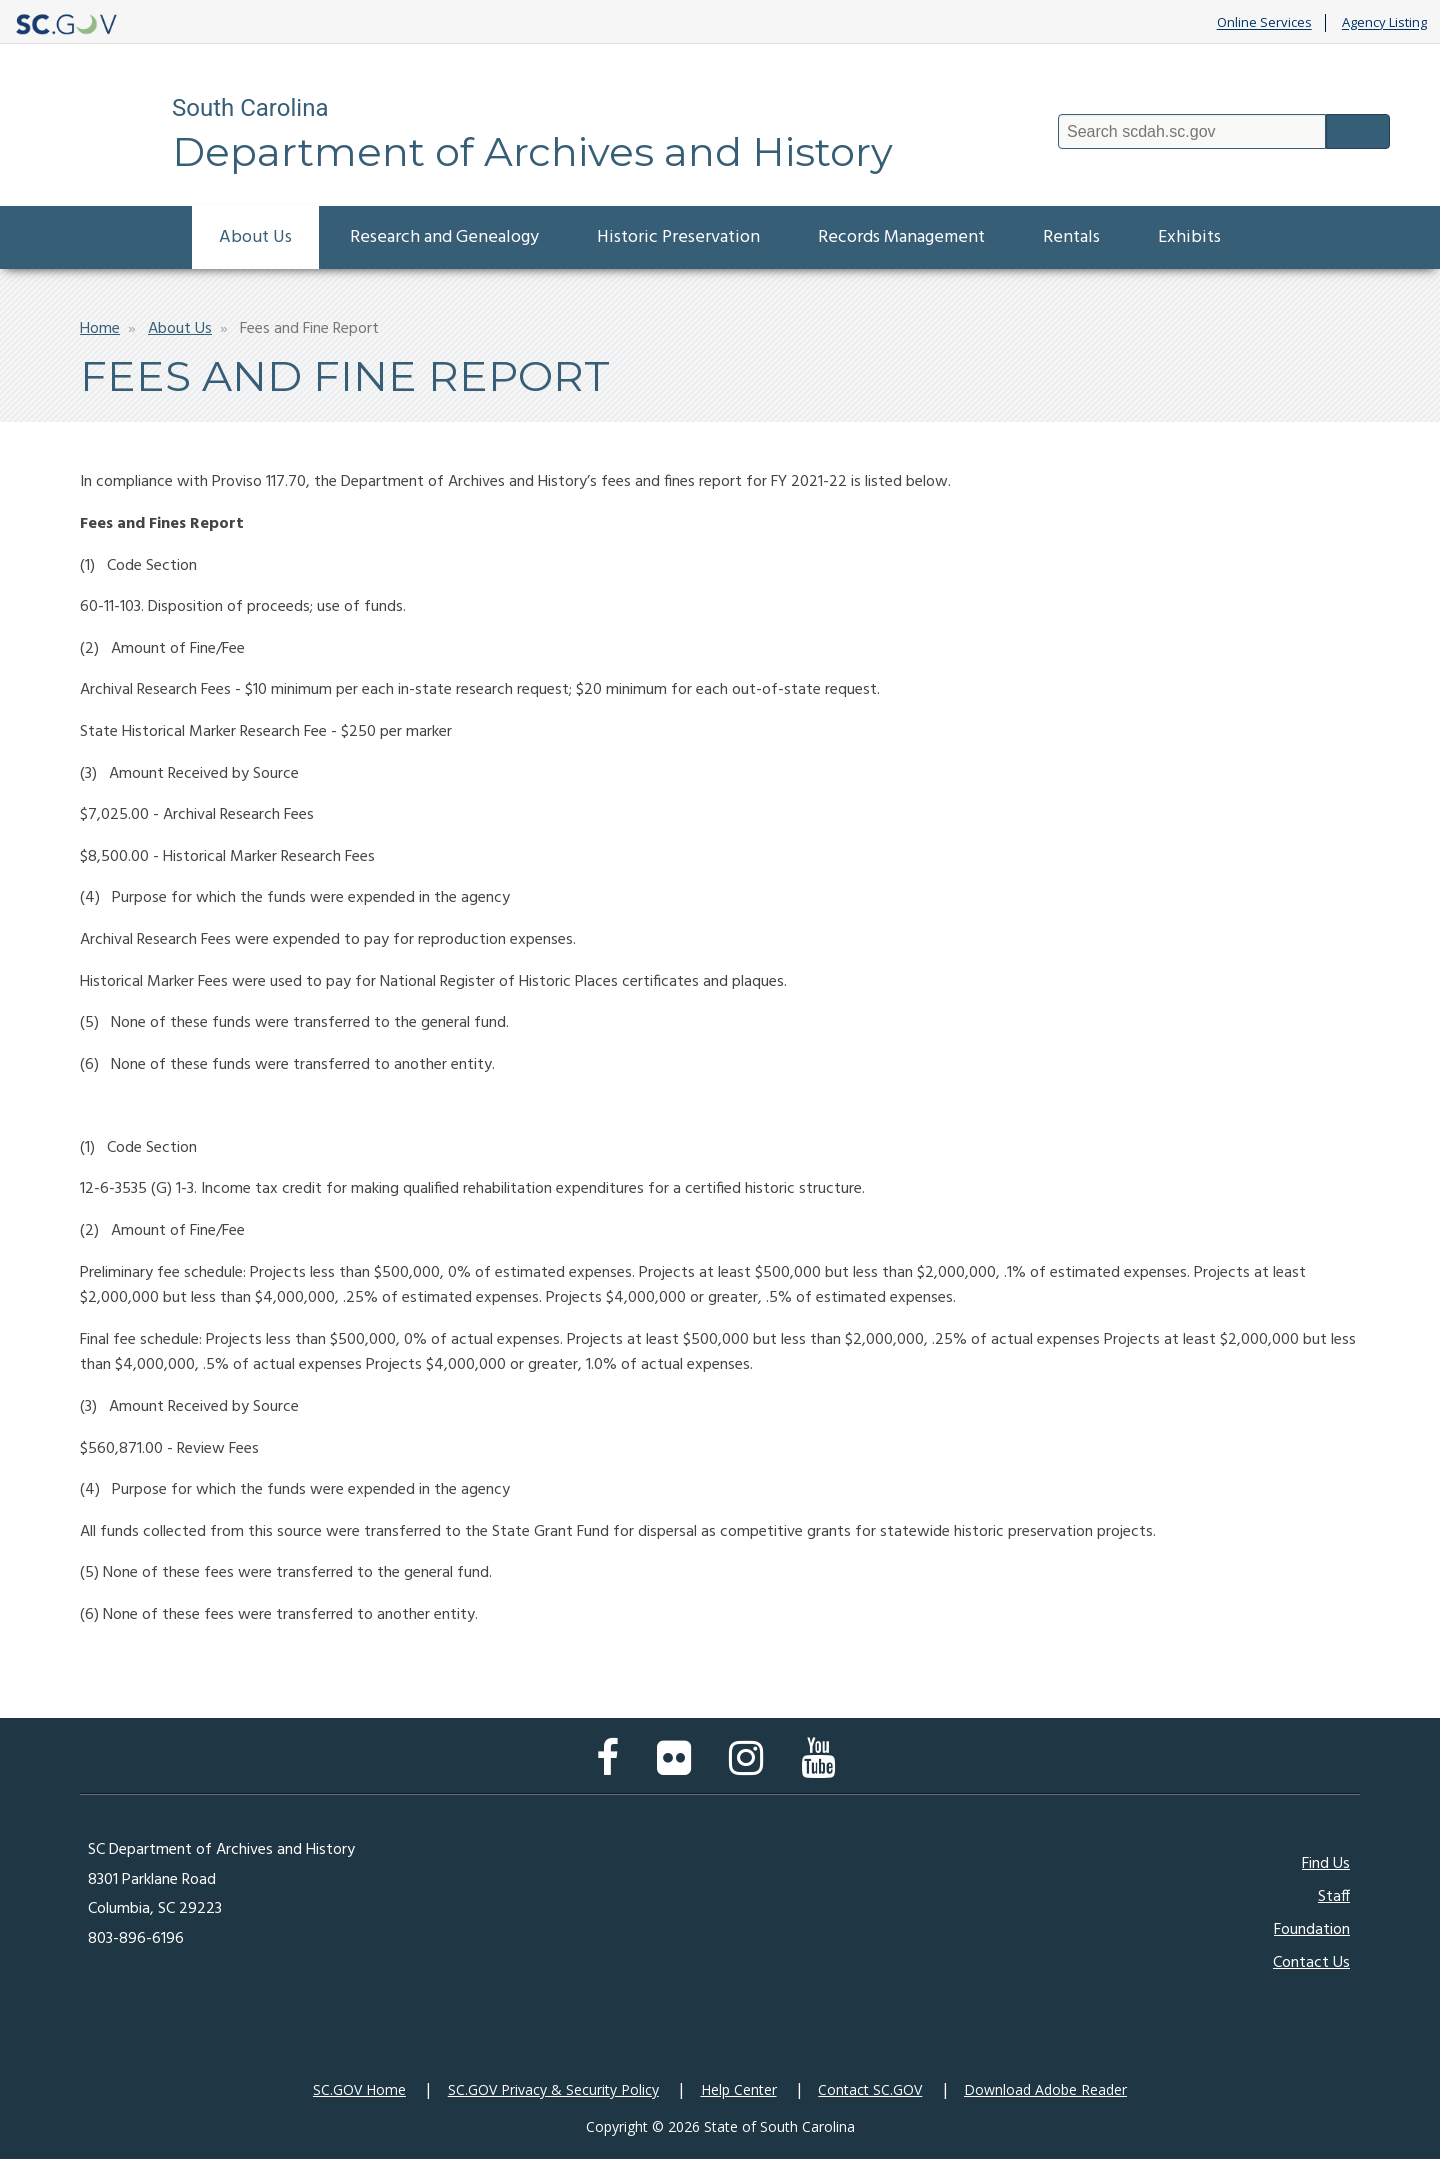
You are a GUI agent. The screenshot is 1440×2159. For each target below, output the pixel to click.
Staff (1334, 1897)
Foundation (1312, 1930)
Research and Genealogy (444, 237)
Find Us (1326, 1864)
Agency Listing (1384, 23)
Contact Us (1311, 1963)
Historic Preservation (678, 237)
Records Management (901, 237)
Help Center (739, 2089)
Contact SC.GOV (870, 2089)
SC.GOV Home (359, 2089)
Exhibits (1189, 237)
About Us (255, 237)
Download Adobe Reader (1045, 2089)
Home (100, 329)
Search (1358, 131)
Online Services (1264, 23)
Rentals (1071, 237)
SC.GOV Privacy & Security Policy (553, 2089)
